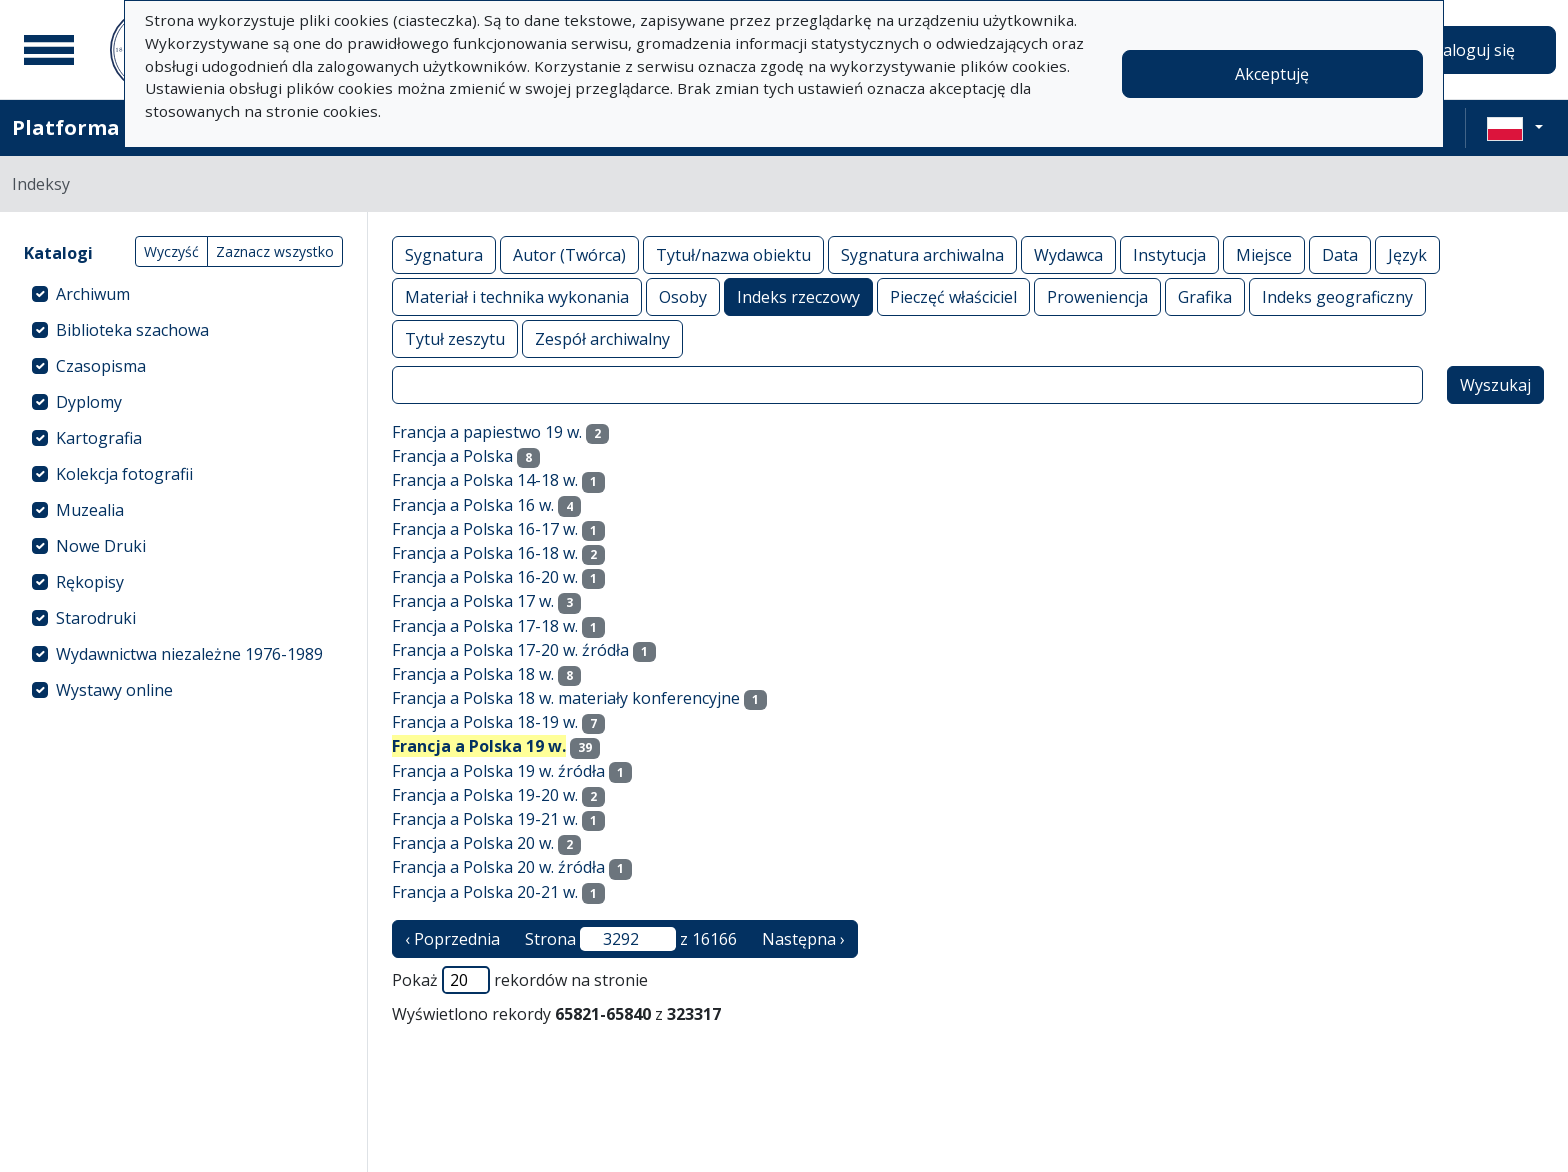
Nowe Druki (101, 546)
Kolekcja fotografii (124, 474)
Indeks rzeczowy (798, 296)
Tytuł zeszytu (455, 338)
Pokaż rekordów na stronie (520, 980)
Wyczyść (171, 251)
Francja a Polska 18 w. (473, 674)
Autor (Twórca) (569, 254)
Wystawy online (114, 690)
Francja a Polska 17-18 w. (485, 626)
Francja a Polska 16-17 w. (485, 529)
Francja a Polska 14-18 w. (485, 480)
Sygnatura (444, 254)
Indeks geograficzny (1337, 296)
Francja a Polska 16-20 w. (485, 577)
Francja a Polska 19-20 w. (485, 795)
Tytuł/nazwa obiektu (733, 254)
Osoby (683, 296)
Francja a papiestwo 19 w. (487, 432)
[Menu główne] (49, 50)
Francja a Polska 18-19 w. (485, 722)
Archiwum (93, 294)
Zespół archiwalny (602, 338)
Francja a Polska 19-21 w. (485, 819)
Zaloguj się (1474, 50)
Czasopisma (101, 366)
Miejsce (1264, 254)
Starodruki (96, 618)
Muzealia (90, 510)
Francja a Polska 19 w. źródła (498, 771)
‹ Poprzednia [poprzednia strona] (452, 939)
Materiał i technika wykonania (517, 296)
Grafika (1205, 296)
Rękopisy (90, 582)
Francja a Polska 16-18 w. (485, 553)
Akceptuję (1272, 74)
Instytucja (1169, 254)
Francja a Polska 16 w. (473, 505)
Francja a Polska (452, 456)
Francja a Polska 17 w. (473, 601)
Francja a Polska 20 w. (473, 843)
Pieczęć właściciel (953, 296)
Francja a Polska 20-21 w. (485, 892)
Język (1407, 254)
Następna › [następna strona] (803, 939)
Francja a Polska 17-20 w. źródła (510, 650)
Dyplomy (89, 402)
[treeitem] (183, 294)
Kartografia (99, 438)
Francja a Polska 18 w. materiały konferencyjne (566, 698)
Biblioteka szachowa (132, 330)
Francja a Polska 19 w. (479, 746)
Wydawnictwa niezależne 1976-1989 (189, 654)
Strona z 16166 (631, 939)
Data (1340, 254)
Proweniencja (1097, 296)
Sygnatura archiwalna (922, 254)
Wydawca (1068, 254)
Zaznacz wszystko (275, 251)
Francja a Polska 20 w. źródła (498, 867)
